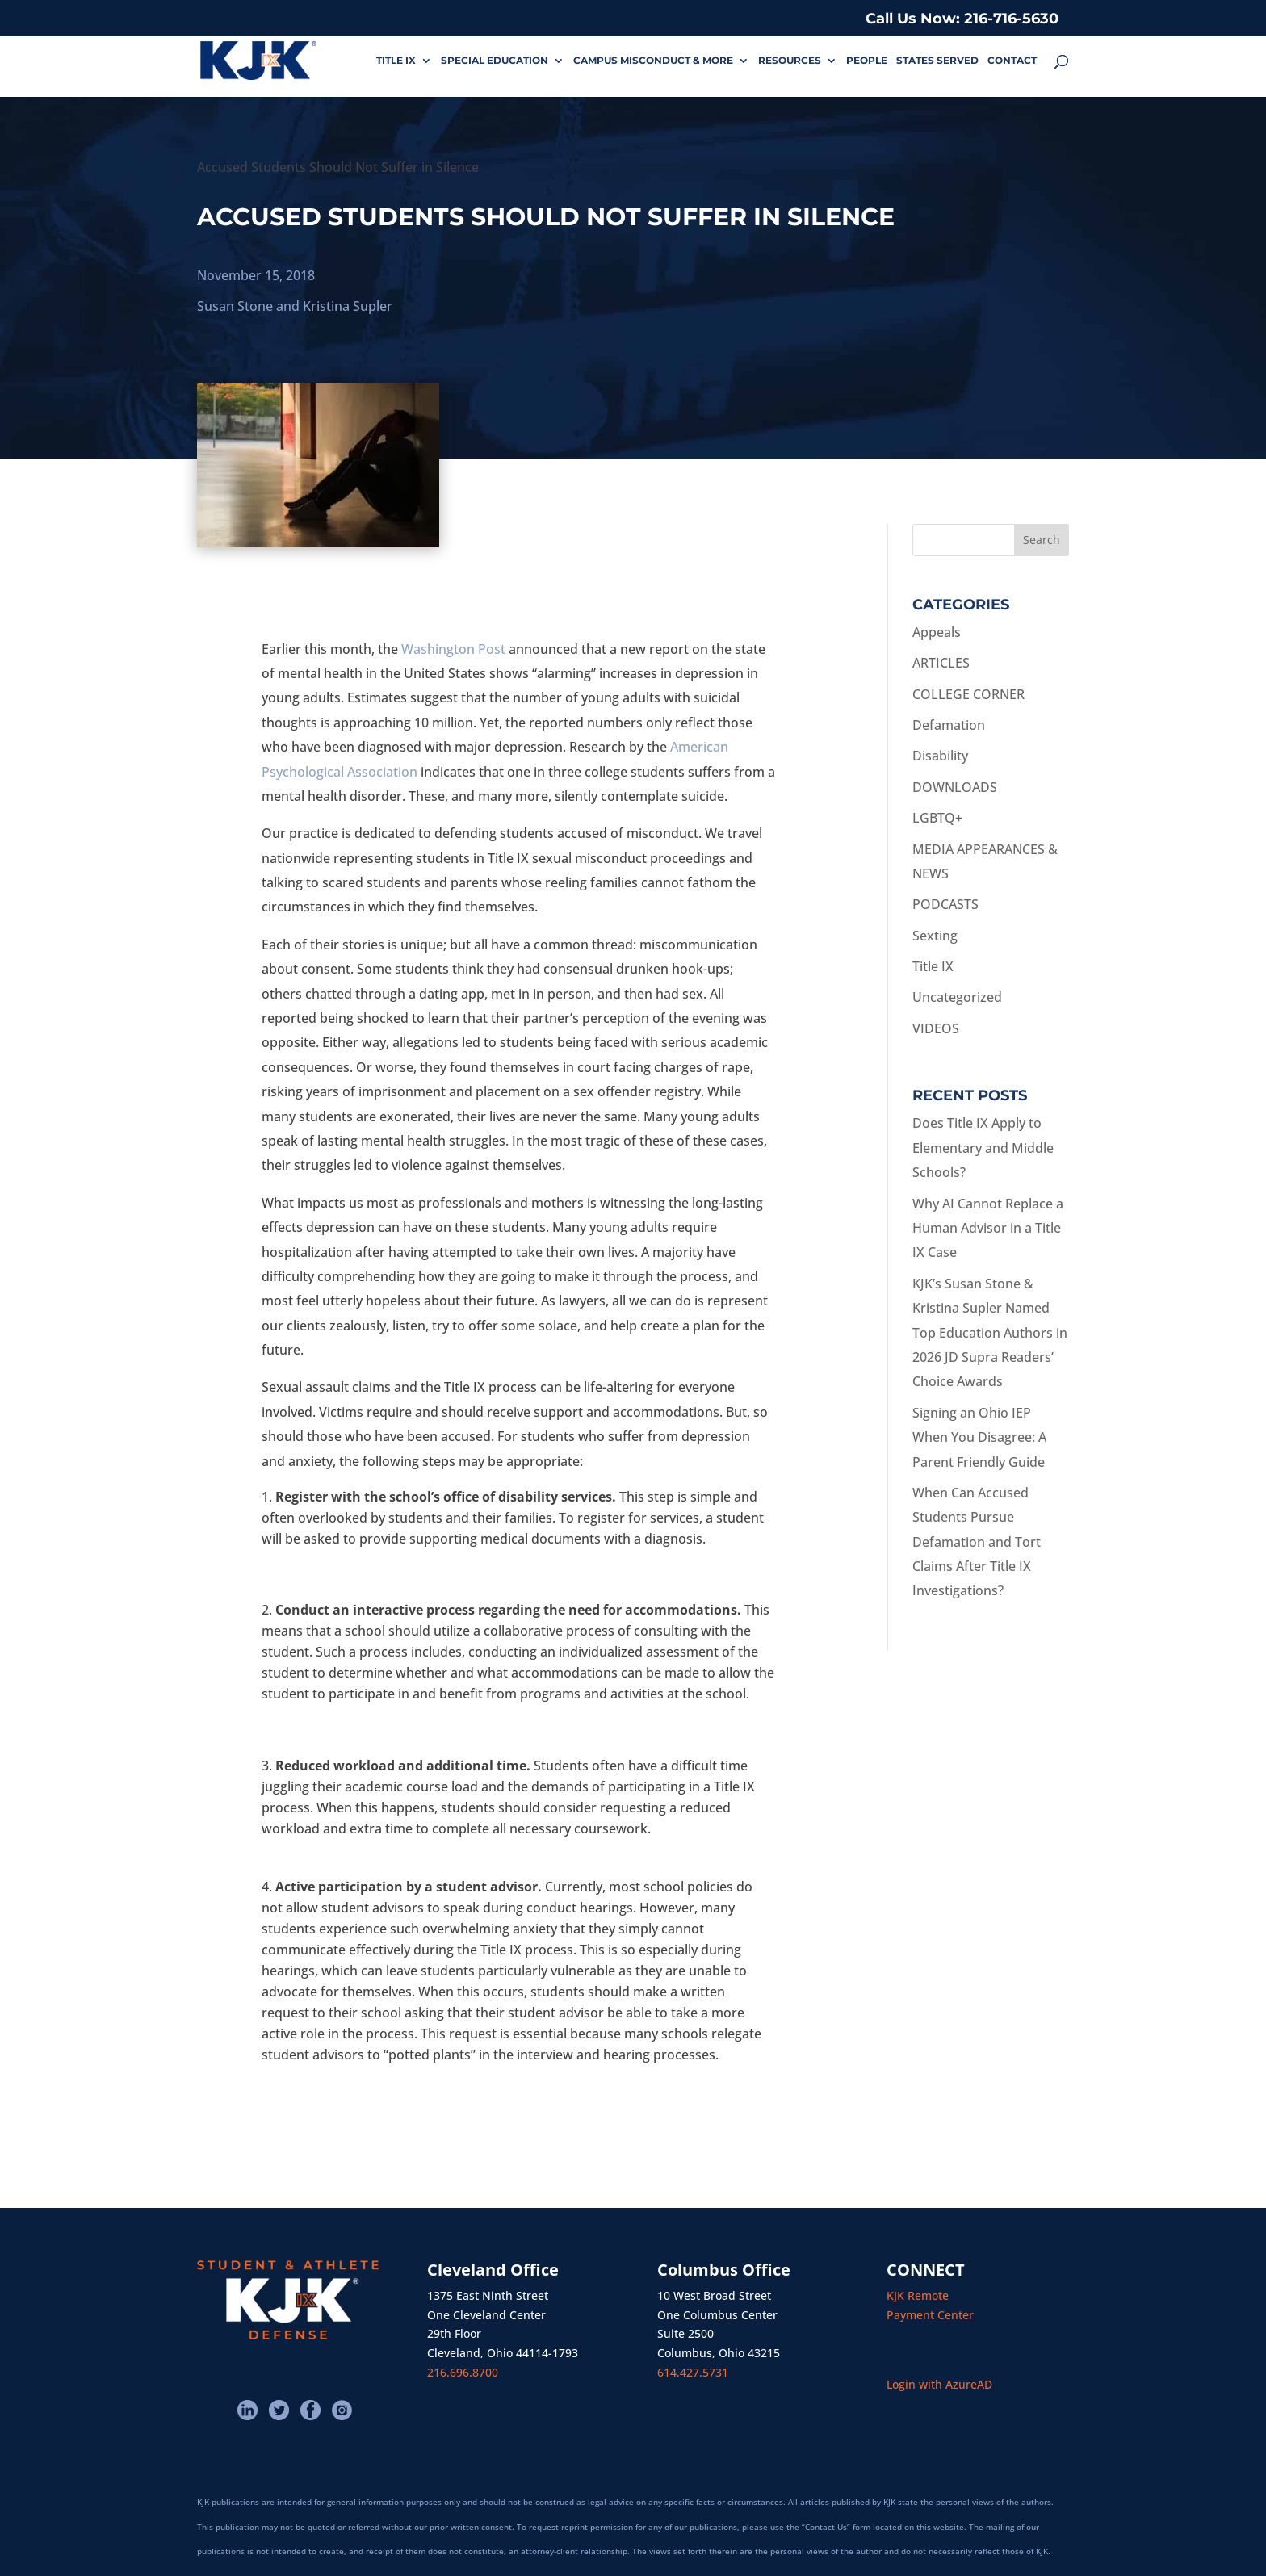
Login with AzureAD (939, 2384)
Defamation (948, 725)
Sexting (935, 936)
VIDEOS (935, 1028)
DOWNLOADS (954, 787)
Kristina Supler (347, 306)
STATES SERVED (937, 60)
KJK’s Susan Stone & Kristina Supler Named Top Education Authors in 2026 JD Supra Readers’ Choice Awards (989, 1333)
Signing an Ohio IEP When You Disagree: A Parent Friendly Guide (979, 1437)
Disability (940, 755)
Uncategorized (957, 997)
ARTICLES (941, 663)
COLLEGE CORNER (968, 694)
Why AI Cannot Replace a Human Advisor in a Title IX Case (987, 1228)
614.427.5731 (692, 2372)
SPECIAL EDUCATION (494, 60)
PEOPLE (866, 60)
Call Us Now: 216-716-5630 (962, 18)
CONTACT (1012, 60)
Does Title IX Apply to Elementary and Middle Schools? (983, 1147)
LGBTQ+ (937, 818)
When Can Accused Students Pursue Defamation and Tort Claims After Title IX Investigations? (976, 1542)
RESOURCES (789, 60)
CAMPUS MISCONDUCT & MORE (653, 60)
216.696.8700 (462, 2372)
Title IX (933, 966)
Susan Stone (235, 306)
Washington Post (453, 649)
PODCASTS (945, 904)
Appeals (936, 632)
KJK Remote (918, 2295)
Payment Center (930, 2315)
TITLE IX (396, 60)
